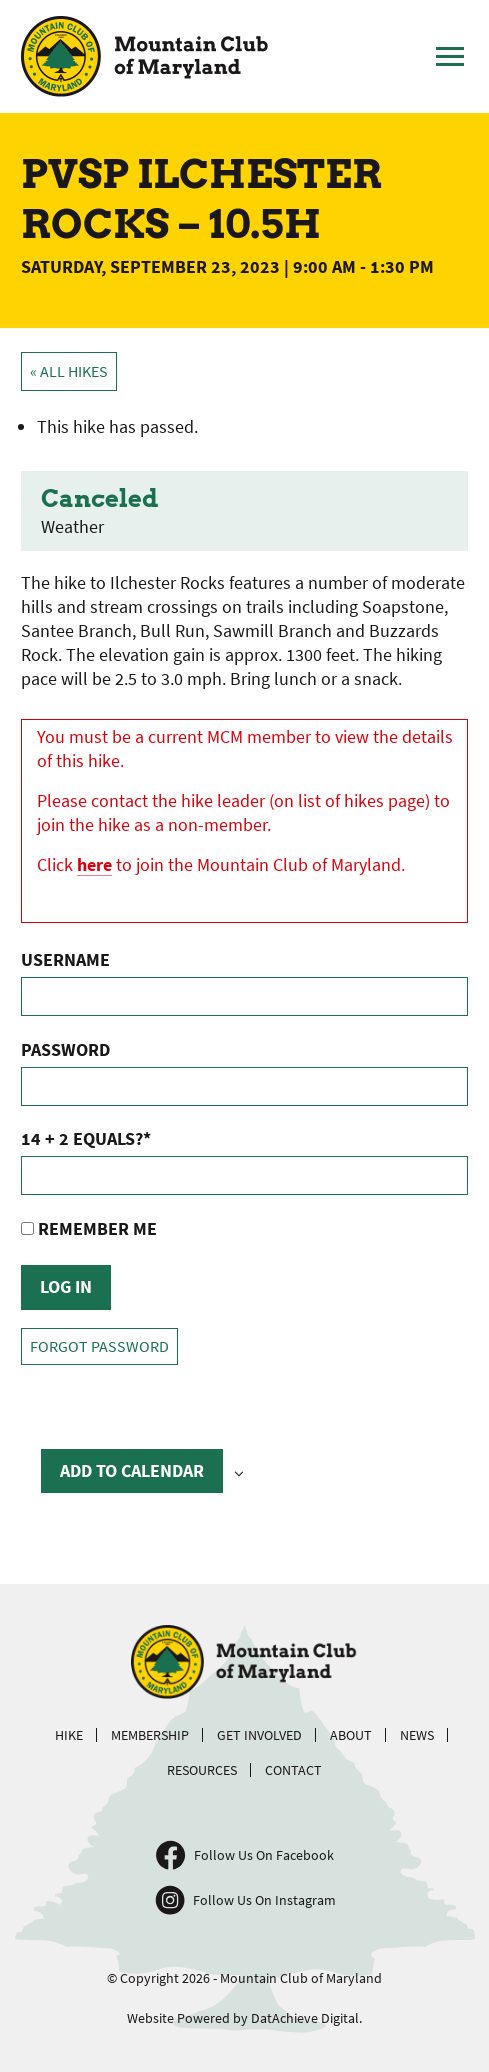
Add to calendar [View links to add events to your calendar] (132, 1470)
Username (65, 959)
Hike (69, 1735)
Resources (202, 1770)
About (351, 1735)
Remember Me (89, 1228)
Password (65, 1049)
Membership (150, 1735)
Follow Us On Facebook (264, 1855)
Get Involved (259, 1735)
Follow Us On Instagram (264, 1900)
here (94, 864)
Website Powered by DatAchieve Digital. (244, 2018)
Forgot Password (99, 1346)
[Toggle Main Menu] (450, 57)
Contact (293, 1770)
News (417, 1735)
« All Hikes (69, 371)
